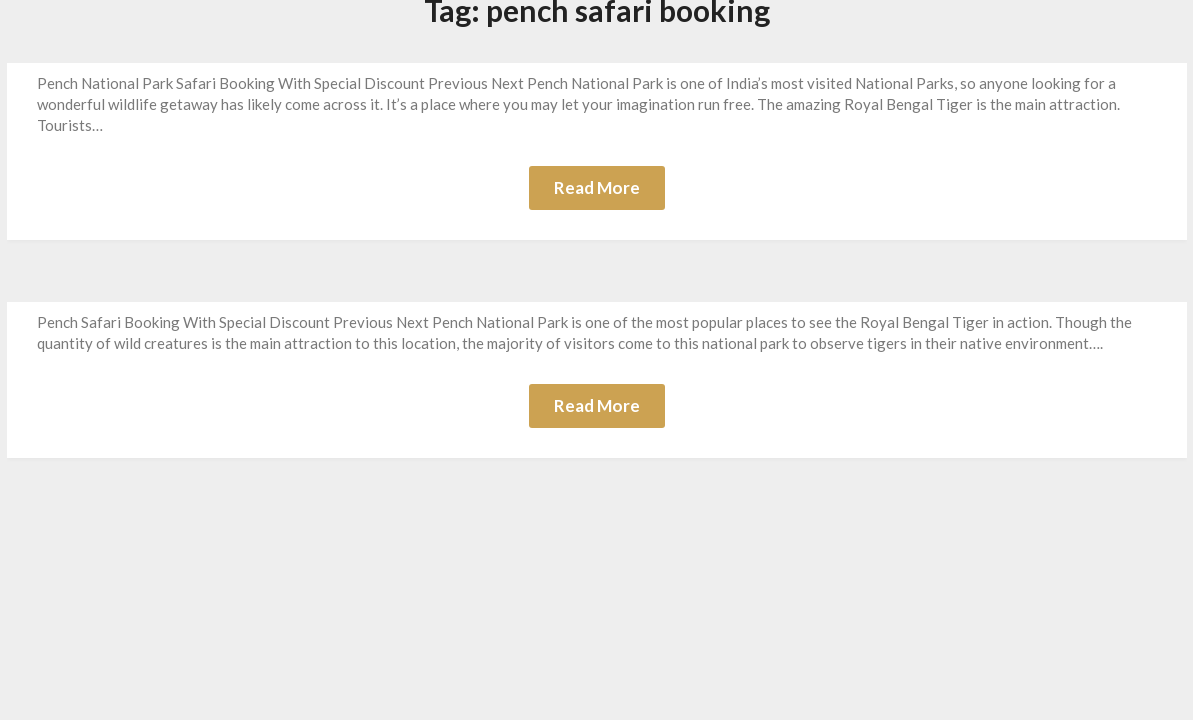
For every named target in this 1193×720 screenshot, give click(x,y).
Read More (597, 187)
